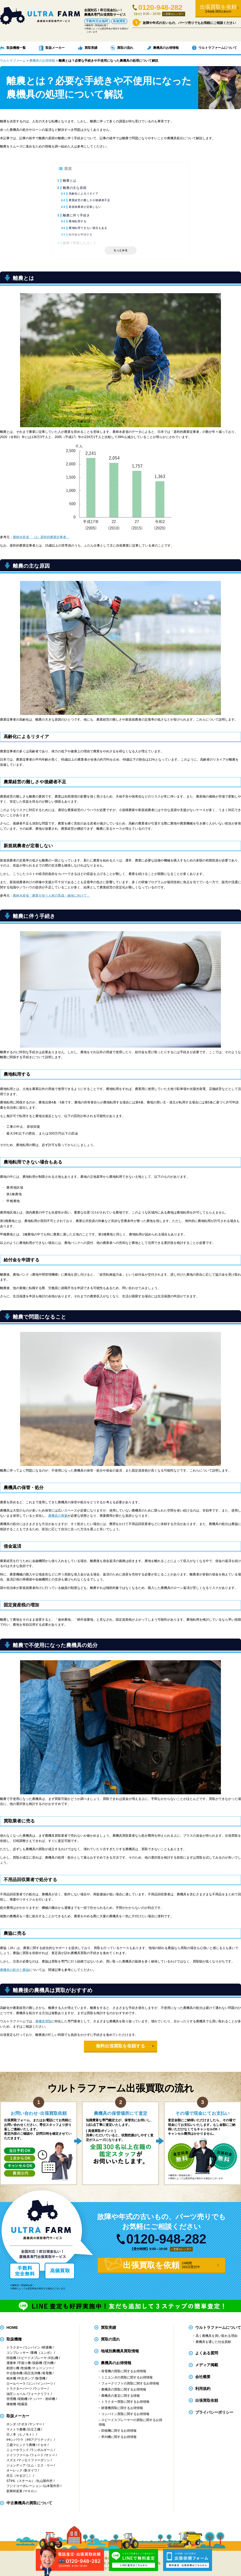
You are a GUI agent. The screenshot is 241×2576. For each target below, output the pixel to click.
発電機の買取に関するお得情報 (123, 2371)
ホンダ (11, 2424)
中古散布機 (14, 2373)
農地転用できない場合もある (88, 227)
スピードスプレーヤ (32, 2358)
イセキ (42, 2445)
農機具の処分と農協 (14, 1970)
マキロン (30, 2491)
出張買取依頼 (206, 2400)
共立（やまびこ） (19, 2475)
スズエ (11, 2460)
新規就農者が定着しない (85, 206)
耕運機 (47, 2347)
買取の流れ (125, 47)
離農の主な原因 (75, 187)
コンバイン (32, 2347)
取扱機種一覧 (16, 47)
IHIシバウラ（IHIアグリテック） (29, 2439)
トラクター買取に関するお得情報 (125, 2401)
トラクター (14, 2347)
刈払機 (53, 2358)
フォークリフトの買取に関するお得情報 (130, 2383)
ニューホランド (17, 2450)
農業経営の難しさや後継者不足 (89, 200)
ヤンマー (35, 2424)
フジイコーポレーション (24, 2486)
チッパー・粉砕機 (42, 2399)
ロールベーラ (16, 2383)
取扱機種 (14, 2339)
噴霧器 (23, 2404)
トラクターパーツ (19, 2388)
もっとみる (120, 250)
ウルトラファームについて (217, 47)
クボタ (23, 2424)
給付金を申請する (80, 234)
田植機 (11, 2358)
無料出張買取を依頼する (120, 2046)
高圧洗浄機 (32, 2373)
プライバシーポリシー (214, 2412)
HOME (12, 2327)
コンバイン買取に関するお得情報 (125, 2414)
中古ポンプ (26, 2378)
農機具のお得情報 (166, 47)
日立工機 (34, 2429)
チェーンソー (42, 2368)
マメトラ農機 (16, 2429)
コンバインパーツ (40, 2383)
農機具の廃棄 (57, 1515)
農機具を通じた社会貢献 (213, 2341)
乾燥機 (26, 2368)
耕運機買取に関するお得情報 (122, 2408)
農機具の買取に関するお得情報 (123, 2389)
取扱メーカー (55, 47)
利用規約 (202, 2389)
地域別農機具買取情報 (120, 2351)
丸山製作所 (45, 2481)
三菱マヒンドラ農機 (20, 2445)
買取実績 (91, 47)
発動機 (23, 2399)
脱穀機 (37, 2363)
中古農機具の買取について (29, 2503)
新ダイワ (30, 2470)
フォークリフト (39, 2394)
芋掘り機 (24, 2363)
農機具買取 (43, 2021)
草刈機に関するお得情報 (119, 2437)
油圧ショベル (16, 2394)
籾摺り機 (12, 2368)
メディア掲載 (206, 2365)
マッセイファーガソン (34, 2460)
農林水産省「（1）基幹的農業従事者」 (41, 537)
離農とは (69, 180)
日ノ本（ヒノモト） (20, 2434)
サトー (50, 2455)
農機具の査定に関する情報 (120, 2395)
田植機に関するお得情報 (119, 2430)
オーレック (14, 2470)
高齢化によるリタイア (83, 193)
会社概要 (202, 2377)
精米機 (11, 2378)
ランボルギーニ (42, 2450)
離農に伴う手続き (76, 215)
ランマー (40, 2388)
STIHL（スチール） (20, 2481)
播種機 (11, 2404)
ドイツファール (17, 2455)
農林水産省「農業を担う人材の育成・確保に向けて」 (51, 895)
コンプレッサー (17, 2352)
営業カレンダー (174, 13)
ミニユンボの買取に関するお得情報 (127, 2377)
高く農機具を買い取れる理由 (216, 2335)
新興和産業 (14, 2491)
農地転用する (78, 221)
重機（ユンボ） (42, 2352)
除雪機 (40, 2378)
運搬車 (11, 2363)
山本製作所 (52, 2486)
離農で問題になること (80, 243)
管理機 (11, 2399)
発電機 (47, 2373)
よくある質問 (206, 2353)
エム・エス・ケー (40, 2465)
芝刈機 (49, 2363)
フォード (37, 2455)
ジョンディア (16, 2465)
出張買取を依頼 (218, 8)
